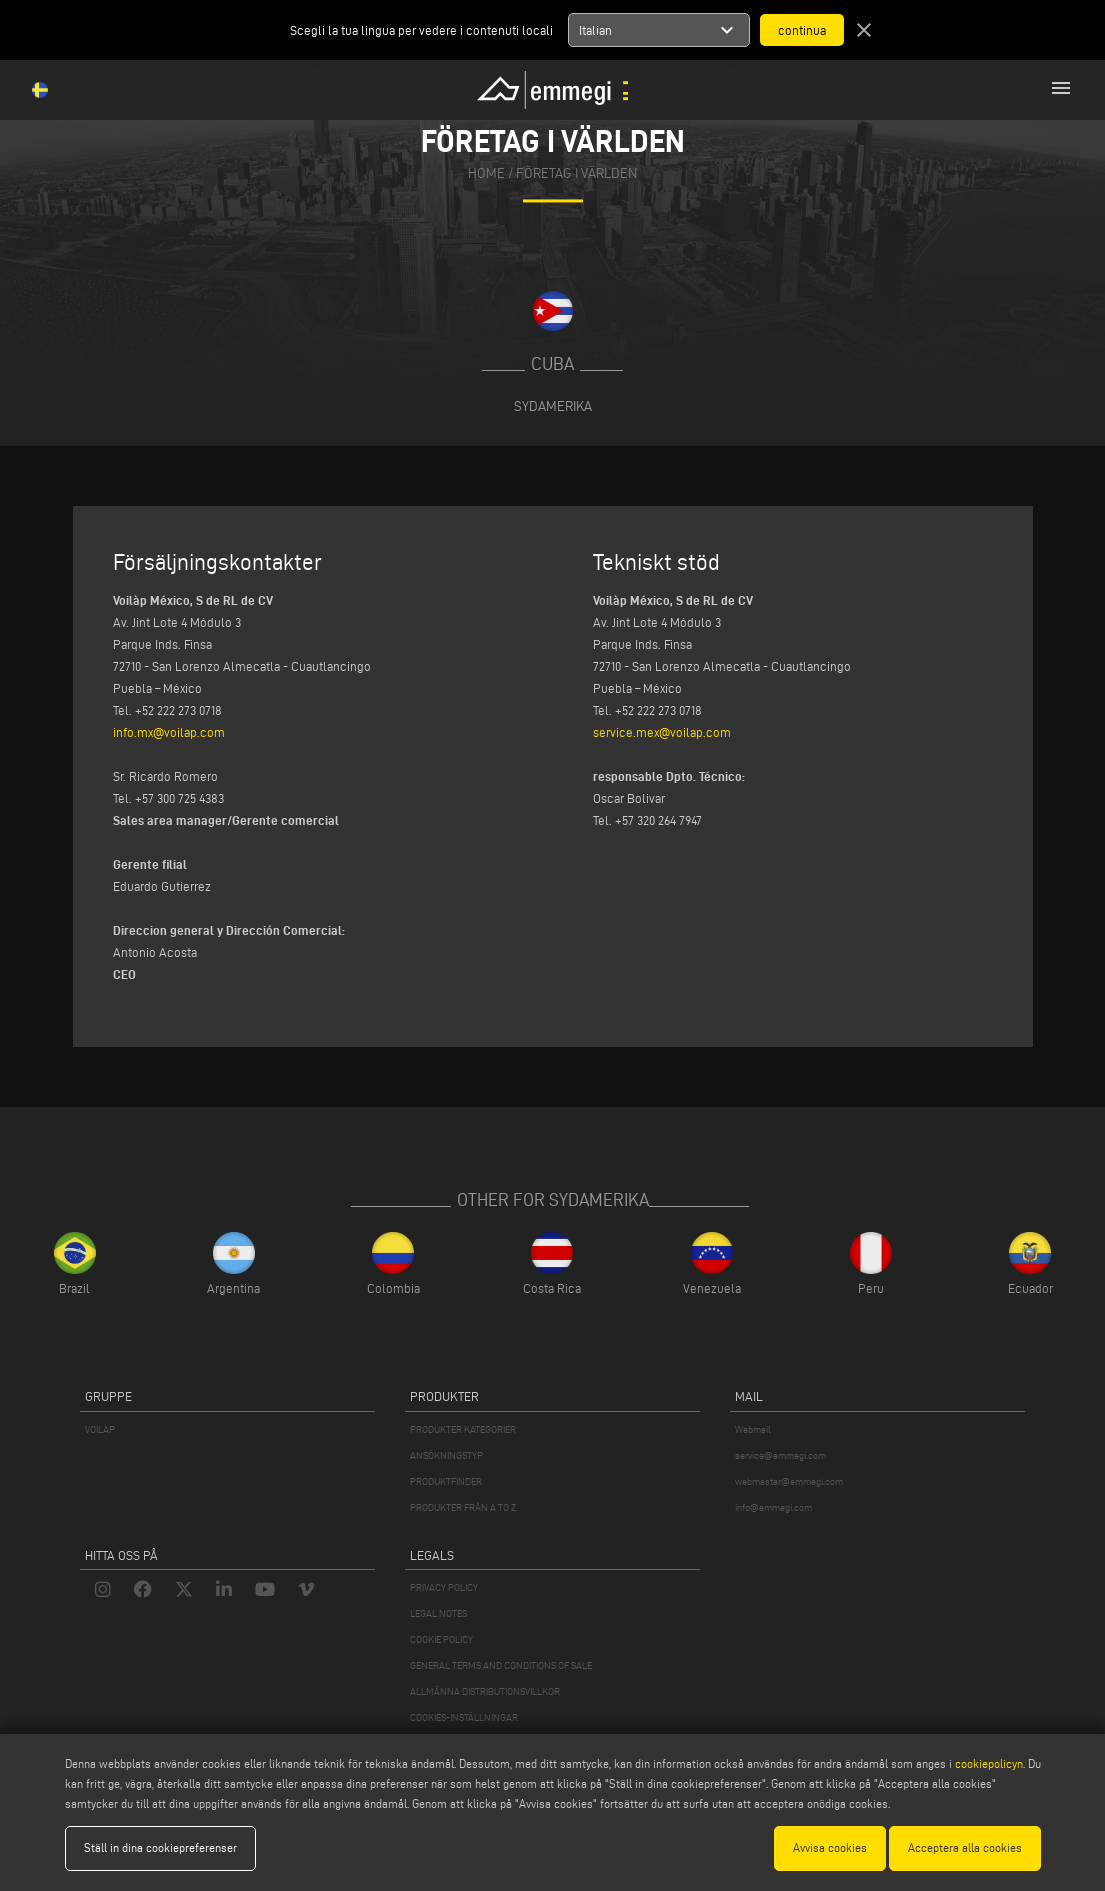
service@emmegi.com (780, 1455)
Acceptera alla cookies (965, 1847)
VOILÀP (100, 1429)
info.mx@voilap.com (169, 732)
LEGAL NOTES (438, 1613)
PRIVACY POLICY (444, 1587)
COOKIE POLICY (441, 1639)
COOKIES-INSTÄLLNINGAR (464, 1717)
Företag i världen (576, 174)
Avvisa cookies (830, 1847)
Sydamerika (553, 406)
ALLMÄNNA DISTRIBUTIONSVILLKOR (485, 1691)
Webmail (753, 1429)
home (486, 174)
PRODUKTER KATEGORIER (463, 1429)
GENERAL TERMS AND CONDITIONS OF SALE (501, 1665)
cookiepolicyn (987, 1763)
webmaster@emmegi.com (789, 1481)
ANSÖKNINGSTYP (446, 1455)
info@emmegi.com (773, 1507)
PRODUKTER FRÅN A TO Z (463, 1507)
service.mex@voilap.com (662, 732)
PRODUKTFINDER (446, 1481)
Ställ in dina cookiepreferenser (160, 1847)
